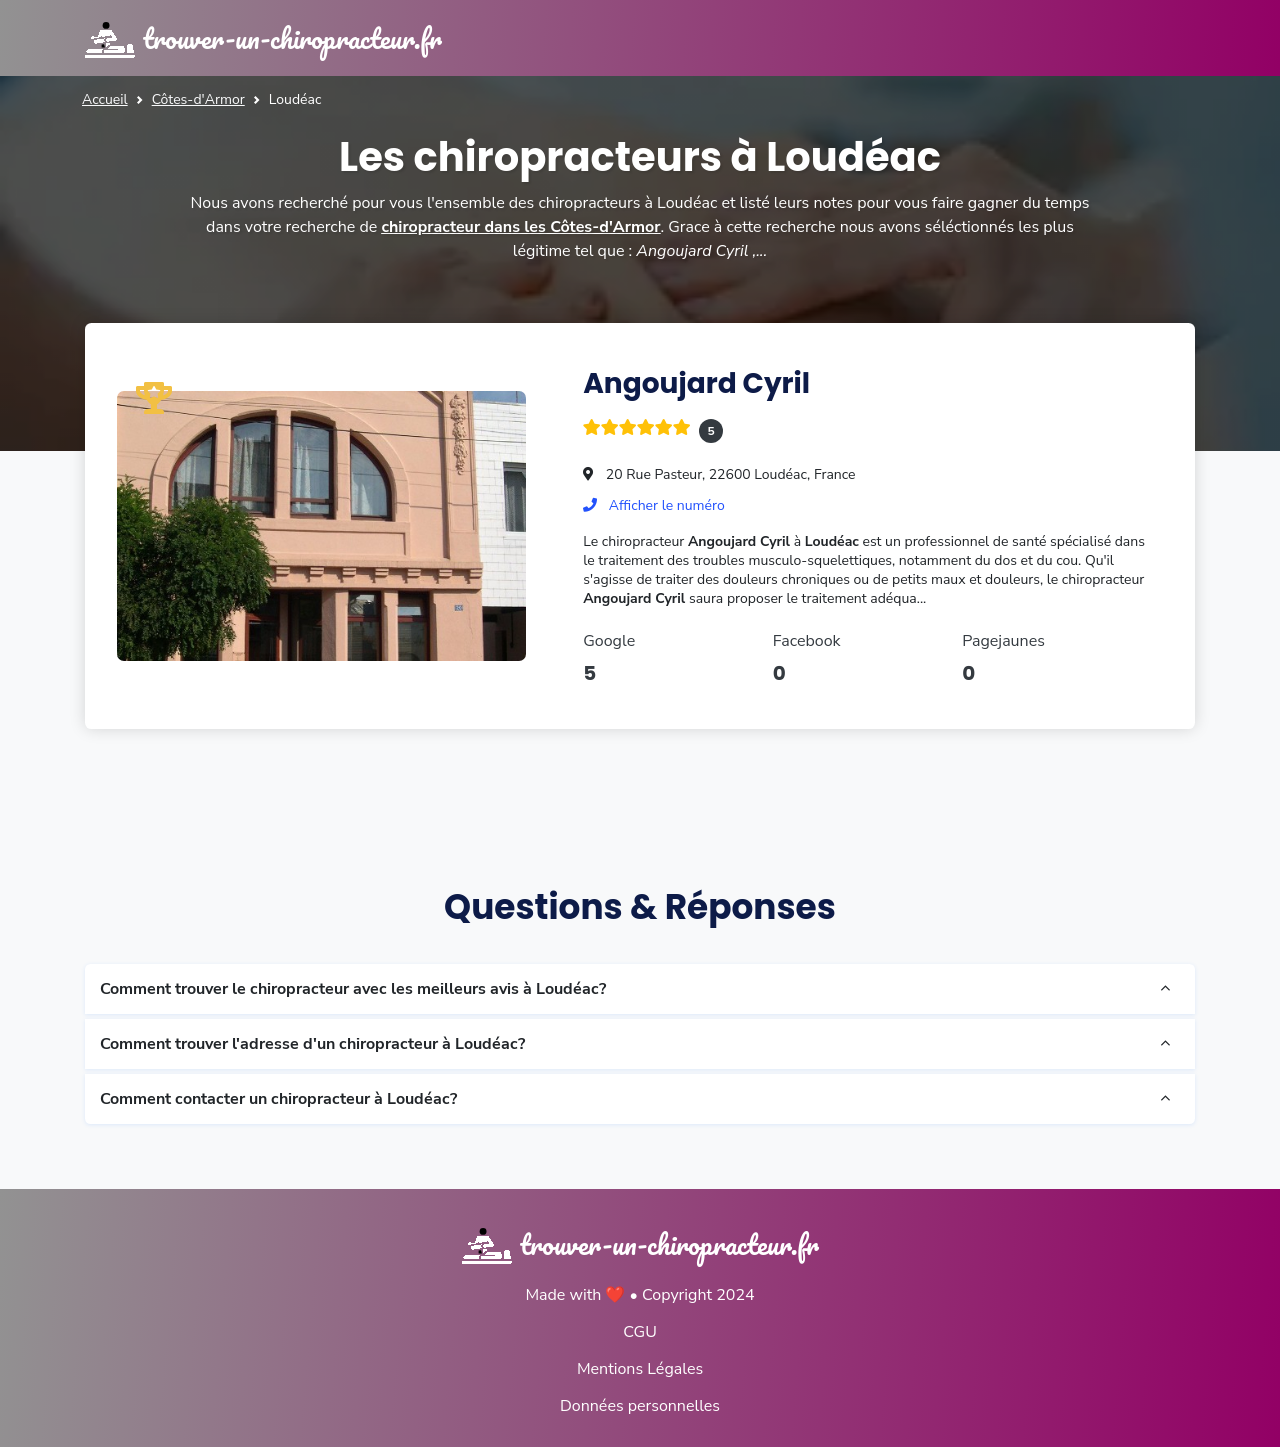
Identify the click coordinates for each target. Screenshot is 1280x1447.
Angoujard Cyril (696, 383)
